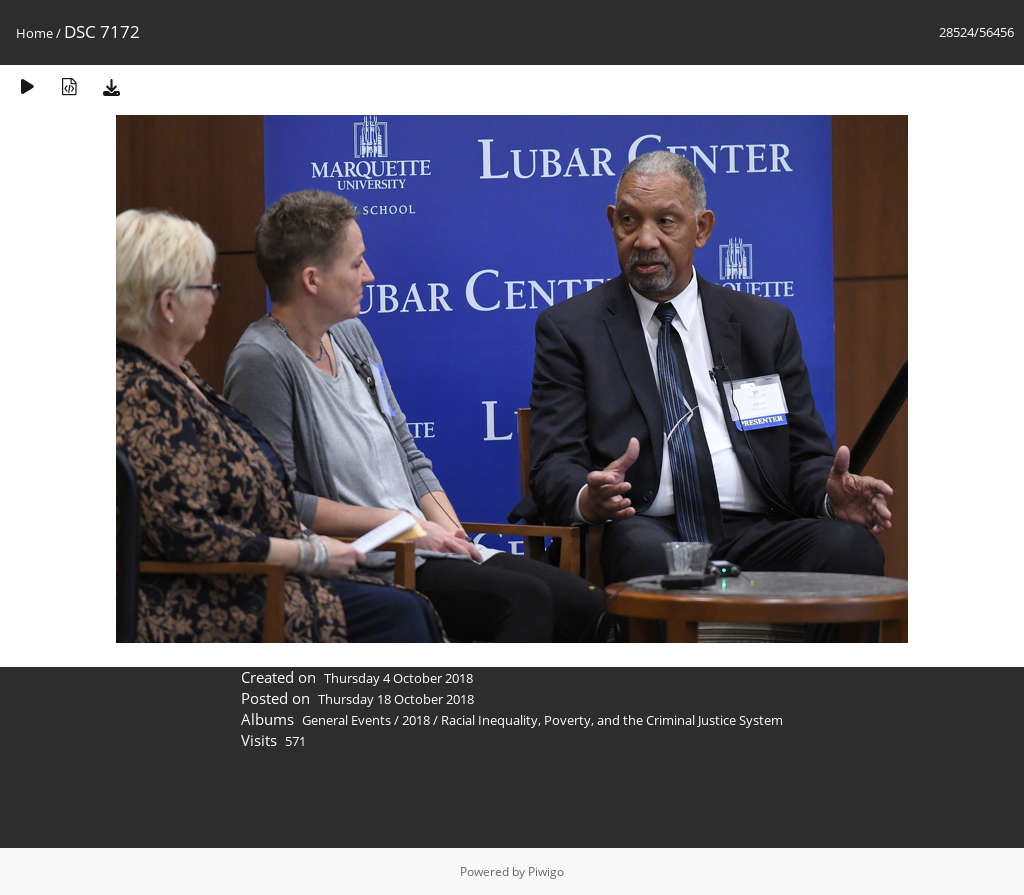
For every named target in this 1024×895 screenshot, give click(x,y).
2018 (416, 720)
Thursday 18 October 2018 (396, 699)
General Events (346, 720)
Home (34, 33)
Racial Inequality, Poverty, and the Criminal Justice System (612, 720)
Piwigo (546, 871)
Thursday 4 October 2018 (398, 678)
